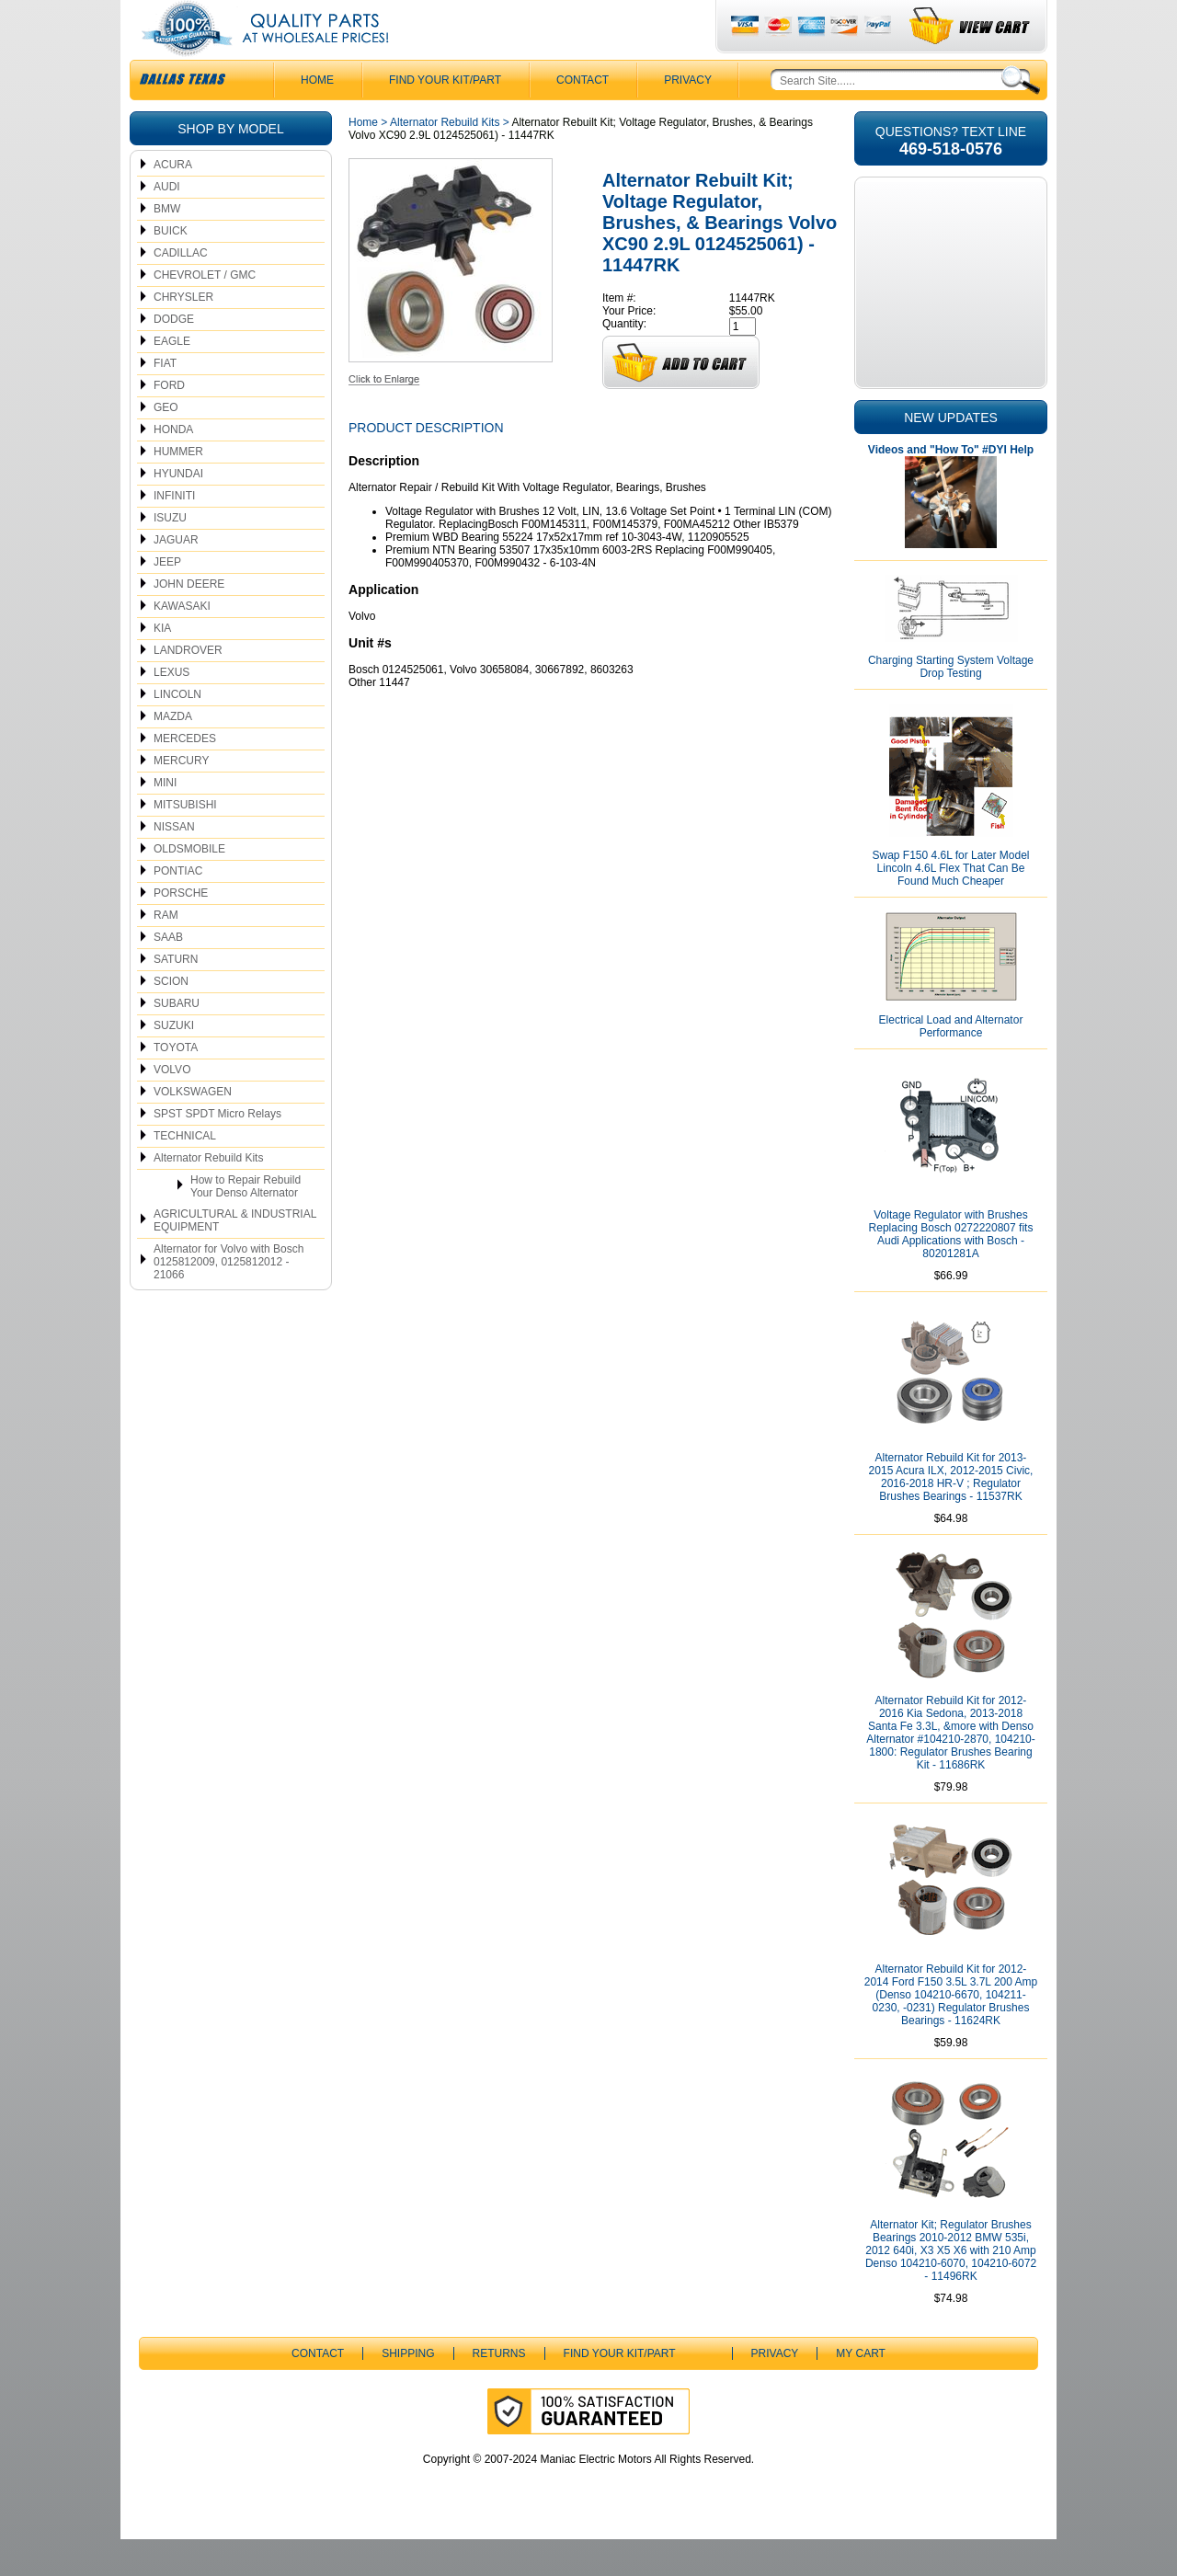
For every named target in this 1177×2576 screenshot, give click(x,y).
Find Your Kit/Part (445, 116)
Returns (499, 2390)
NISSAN (174, 863)
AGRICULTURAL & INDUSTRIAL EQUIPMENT (235, 1257)
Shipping (408, 2390)
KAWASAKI (182, 642)
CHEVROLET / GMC (205, 311)
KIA (162, 664)
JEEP (167, 598)
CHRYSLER (183, 333)
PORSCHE (181, 929)
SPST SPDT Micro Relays (217, 1150)
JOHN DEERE (189, 620)
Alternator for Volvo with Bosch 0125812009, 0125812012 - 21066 (228, 1298)
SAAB (168, 973)
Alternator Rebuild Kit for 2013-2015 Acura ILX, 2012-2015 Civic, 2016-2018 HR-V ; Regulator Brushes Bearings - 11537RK (951, 1514)
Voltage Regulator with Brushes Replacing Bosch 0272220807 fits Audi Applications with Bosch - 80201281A (951, 1271)
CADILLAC (181, 289)
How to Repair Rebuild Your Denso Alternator (245, 1223)
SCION (171, 1018)
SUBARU (177, 1040)
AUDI (167, 223)
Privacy (688, 116)
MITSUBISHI (185, 841)
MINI (165, 819)
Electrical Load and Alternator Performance (951, 1063)
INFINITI (174, 532)
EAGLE (172, 378)
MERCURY (181, 797)
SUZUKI (174, 1062)
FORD (169, 422)
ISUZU (170, 554)
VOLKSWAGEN (193, 1128)
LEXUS (171, 709)
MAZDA (173, 753)
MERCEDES (185, 775)
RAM (166, 951)
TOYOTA (176, 1084)
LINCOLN (177, 731)
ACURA (173, 201)
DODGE (174, 355)
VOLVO (172, 1106)
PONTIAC (178, 907)
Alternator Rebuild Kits (208, 1194)
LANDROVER (188, 687)
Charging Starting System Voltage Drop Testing (951, 703)
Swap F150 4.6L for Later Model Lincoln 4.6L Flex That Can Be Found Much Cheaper (951, 905)
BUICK (171, 267)
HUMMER (178, 488)
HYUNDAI (178, 510)
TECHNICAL (185, 1172)
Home (363, 159)
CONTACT (582, 116)
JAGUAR (176, 576)
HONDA (173, 466)
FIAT (165, 400)
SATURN (176, 996)
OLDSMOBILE (189, 885)
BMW (167, 245)
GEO (166, 444)
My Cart (861, 2390)
